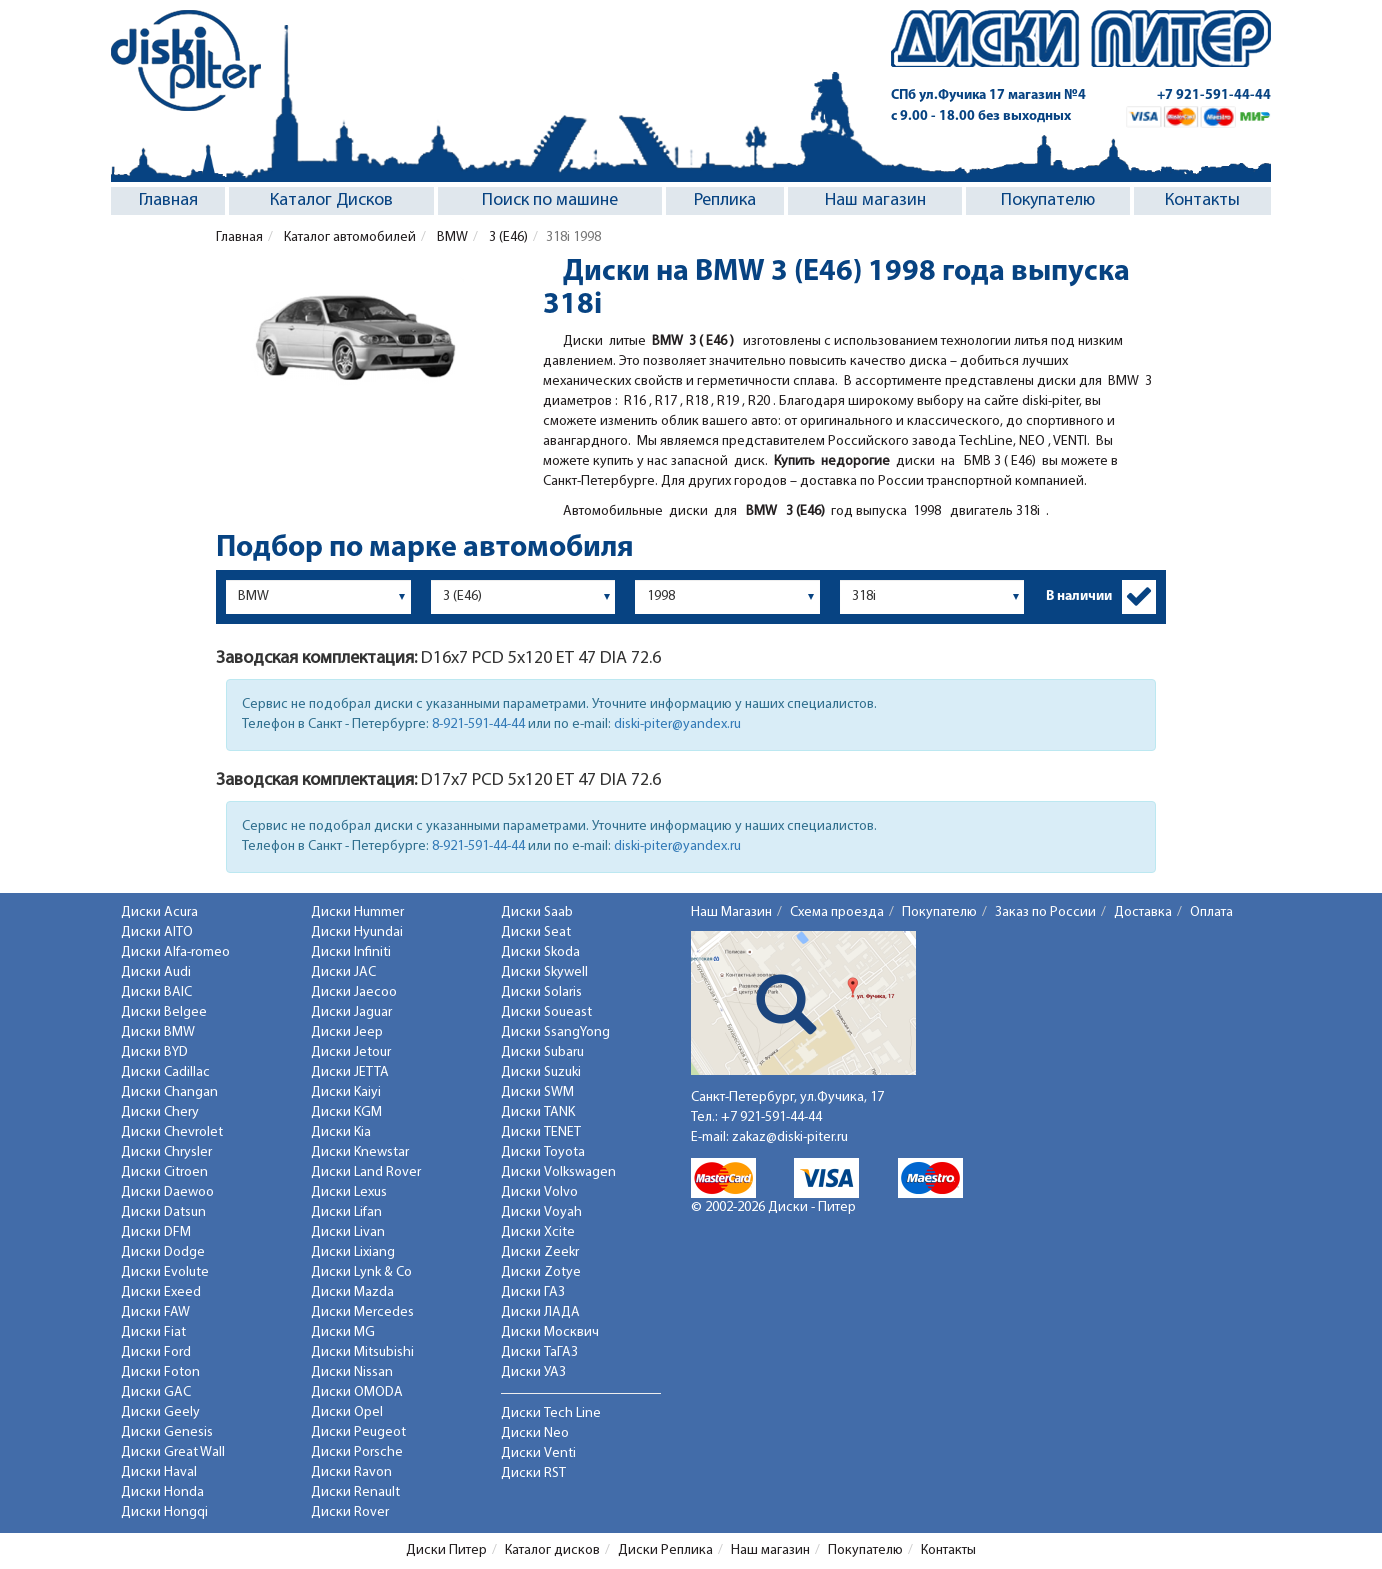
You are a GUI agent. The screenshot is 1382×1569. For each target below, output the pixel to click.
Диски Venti (538, 1453)
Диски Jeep (347, 1032)
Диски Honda (162, 1492)
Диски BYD (154, 1052)
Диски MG (343, 1332)
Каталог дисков (552, 1550)
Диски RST (533, 1473)
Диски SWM (537, 1092)
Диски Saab (537, 912)
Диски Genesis (167, 1432)
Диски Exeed (161, 1292)
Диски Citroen (164, 1172)
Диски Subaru (542, 1052)
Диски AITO (157, 932)
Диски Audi (156, 972)
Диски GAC (156, 1392)
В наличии (1079, 596)
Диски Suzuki (541, 1072)
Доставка (1143, 912)
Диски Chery (160, 1112)
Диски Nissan (352, 1372)
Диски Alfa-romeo (175, 952)
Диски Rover (350, 1512)
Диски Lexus (349, 1192)
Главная (168, 200)
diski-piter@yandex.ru (677, 724)
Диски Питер (446, 1550)
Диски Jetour (351, 1052)
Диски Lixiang (353, 1252)
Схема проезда (837, 912)
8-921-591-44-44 (478, 724)
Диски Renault (355, 1492)
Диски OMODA (357, 1392)
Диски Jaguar (351, 1012)
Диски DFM (156, 1232)
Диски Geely (160, 1412)
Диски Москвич (550, 1332)
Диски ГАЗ (533, 1292)
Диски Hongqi (164, 1512)
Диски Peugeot (358, 1432)
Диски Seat (536, 932)
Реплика (725, 200)
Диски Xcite (538, 1232)
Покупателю (1048, 200)
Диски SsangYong (555, 1032)
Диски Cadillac (165, 1072)
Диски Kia (341, 1132)
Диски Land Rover (366, 1172)
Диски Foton (160, 1372)
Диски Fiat (153, 1332)
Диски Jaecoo (354, 992)
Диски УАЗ (533, 1372)
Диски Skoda (540, 952)
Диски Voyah (541, 1212)
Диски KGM (346, 1112)
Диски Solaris (541, 992)
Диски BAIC (156, 992)
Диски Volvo (539, 1192)
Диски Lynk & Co (361, 1272)
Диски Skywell (544, 972)
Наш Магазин (731, 912)
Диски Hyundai (357, 932)
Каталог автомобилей (348, 237)
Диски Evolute (165, 1272)
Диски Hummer (357, 912)
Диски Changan (169, 1092)
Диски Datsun (163, 1212)
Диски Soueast (546, 1012)
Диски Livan (348, 1232)
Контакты (1202, 200)
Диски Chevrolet (172, 1132)
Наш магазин (875, 200)
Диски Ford (156, 1352)
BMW (451, 237)
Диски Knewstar (360, 1152)
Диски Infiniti (351, 952)
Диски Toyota (543, 1152)
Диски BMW (158, 1032)
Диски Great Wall (173, 1452)
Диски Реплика (665, 1550)
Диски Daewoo (167, 1192)
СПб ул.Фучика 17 (988, 95)
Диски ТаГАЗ (539, 1352)
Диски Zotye (541, 1272)
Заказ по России (1045, 912)
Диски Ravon (351, 1472)
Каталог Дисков (331, 200)
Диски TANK (538, 1112)
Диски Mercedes (362, 1312)
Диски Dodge (163, 1252)
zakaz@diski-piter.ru (790, 1137)
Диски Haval (159, 1472)
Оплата (1211, 912)
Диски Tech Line (551, 1413)
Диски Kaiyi (346, 1092)
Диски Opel (347, 1412)
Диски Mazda (352, 1292)
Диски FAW (155, 1312)
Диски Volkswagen (558, 1172)
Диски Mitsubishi (362, 1352)
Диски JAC (343, 972)
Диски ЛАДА (540, 1312)
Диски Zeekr (540, 1252)
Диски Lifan (346, 1212)
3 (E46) (507, 237)
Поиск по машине (550, 200)
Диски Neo (535, 1433)
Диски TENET (541, 1132)
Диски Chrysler (166, 1152)
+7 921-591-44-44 (1214, 95)
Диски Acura (159, 912)
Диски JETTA (350, 1072)
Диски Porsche (357, 1452)
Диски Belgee (164, 1012)
